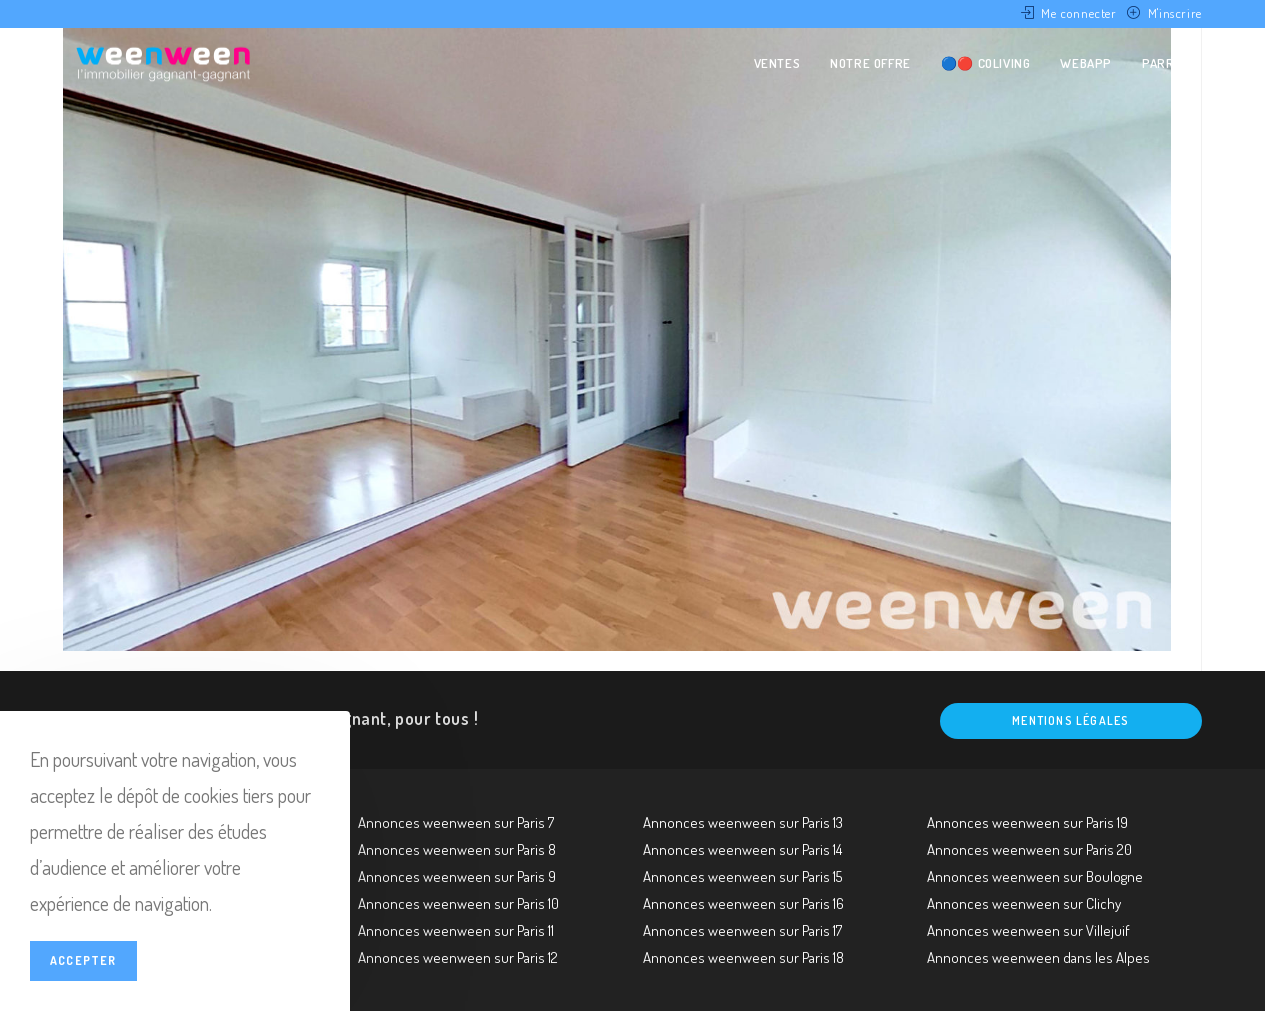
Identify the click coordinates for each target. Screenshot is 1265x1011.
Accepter (83, 960)
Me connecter (1078, 13)
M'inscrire (1175, 13)
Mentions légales (1070, 720)
